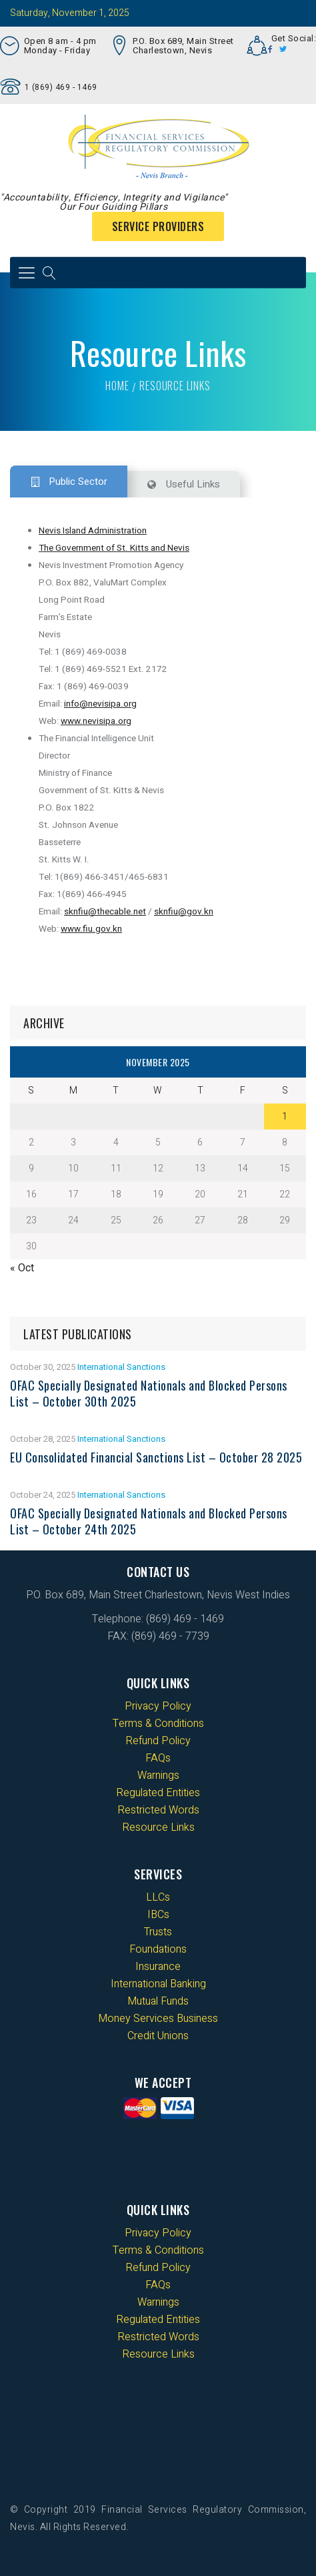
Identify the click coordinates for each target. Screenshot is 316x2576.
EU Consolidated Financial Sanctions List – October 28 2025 (156, 1457)
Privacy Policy (158, 1706)
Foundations (158, 1949)
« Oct (22, 1268)
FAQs (158, 1758)
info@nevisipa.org (100, 704)
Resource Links (158, 1827)
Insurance (158, 1967)
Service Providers (158, 226)
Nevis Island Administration (93, 530)
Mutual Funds (158, 2001)
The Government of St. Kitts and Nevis (114, 548)
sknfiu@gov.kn (183, 911)
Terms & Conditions (158, 1724)
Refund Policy (158, 1741)
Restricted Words (158, 1810)
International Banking (158, 1984)
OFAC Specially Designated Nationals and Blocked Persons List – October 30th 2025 (148, 1393)
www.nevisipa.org (96, 721)
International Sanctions (121, 1367)
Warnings (158, 1775)
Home (117, 386)
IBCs (158, 1915)
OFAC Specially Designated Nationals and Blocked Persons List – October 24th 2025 (148, 1521)
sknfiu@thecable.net (105, 911)
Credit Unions (158, 2036)
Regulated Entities (158, 1793)
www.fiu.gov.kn (91, 929)
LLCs (158, 1897)
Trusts (158, 1932)
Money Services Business (158, 2019)
